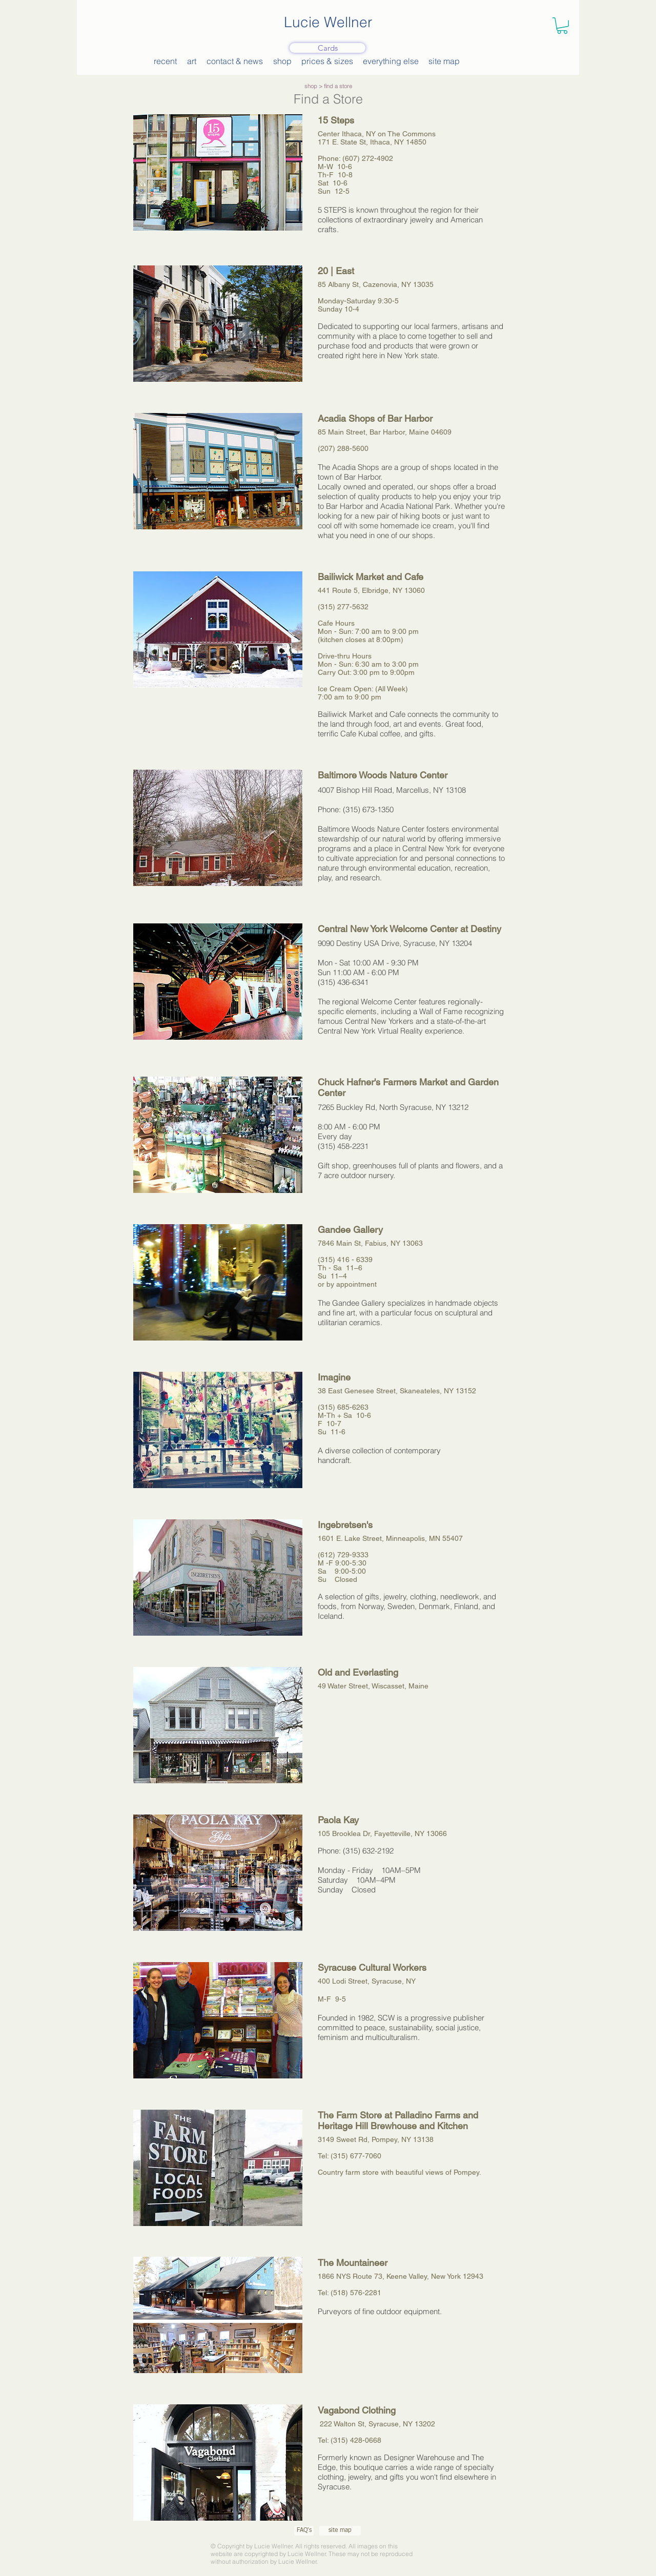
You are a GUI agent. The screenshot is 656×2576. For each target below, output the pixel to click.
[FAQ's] (304, 2531)
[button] (562, 25)
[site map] (340, 2531)
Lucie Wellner (328, 22)
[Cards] (327, 48)
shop (310, 86)
